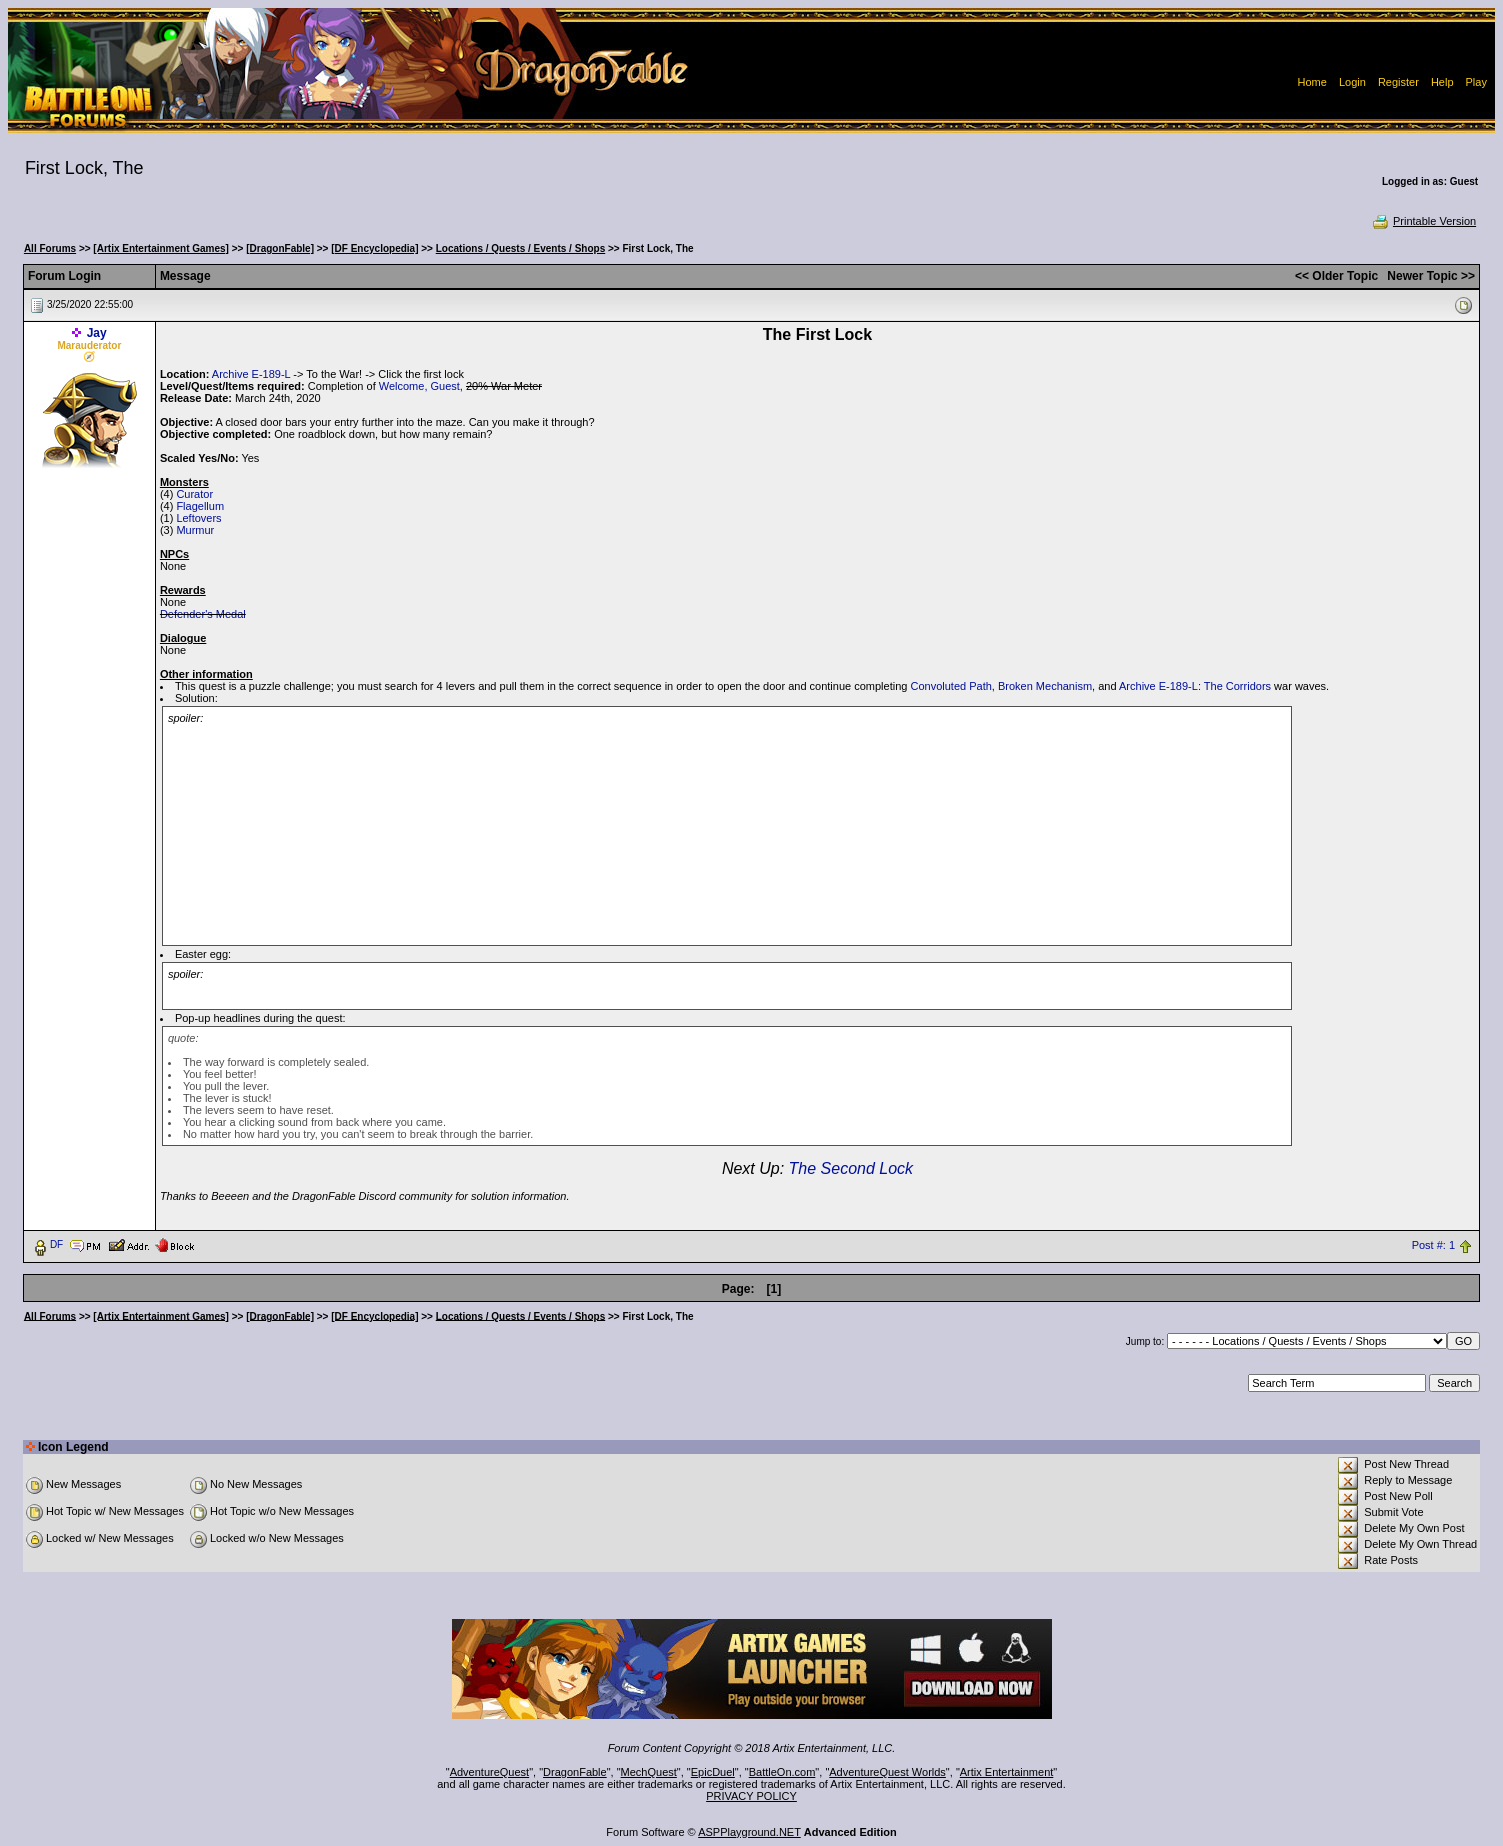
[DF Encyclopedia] (374, 248)
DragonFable (575, 1772)
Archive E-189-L (251, 374)
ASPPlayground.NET (749, 1832)
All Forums (50, 248)
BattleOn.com (782, 1772)
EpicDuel (713, 1772)
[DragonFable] (280, 248)
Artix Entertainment (1007, 1772)
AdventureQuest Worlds (887, 1772)
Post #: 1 (1433, 1245)
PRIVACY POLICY (751, 1796)
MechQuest (649, 1772)
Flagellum (200, 506)
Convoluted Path (950, 686)
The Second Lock (851, 1168)
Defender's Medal (203, 614)
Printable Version (1423, 221)
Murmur (195, 530)
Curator (194, 494)
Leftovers (198, 518)
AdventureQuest (490, 1772)
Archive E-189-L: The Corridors (1195, 686)
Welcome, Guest (419, 386)
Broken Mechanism (1045, 686)
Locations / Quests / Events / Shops (520, 248)
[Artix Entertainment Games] (161, 248)
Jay (97, 333)
